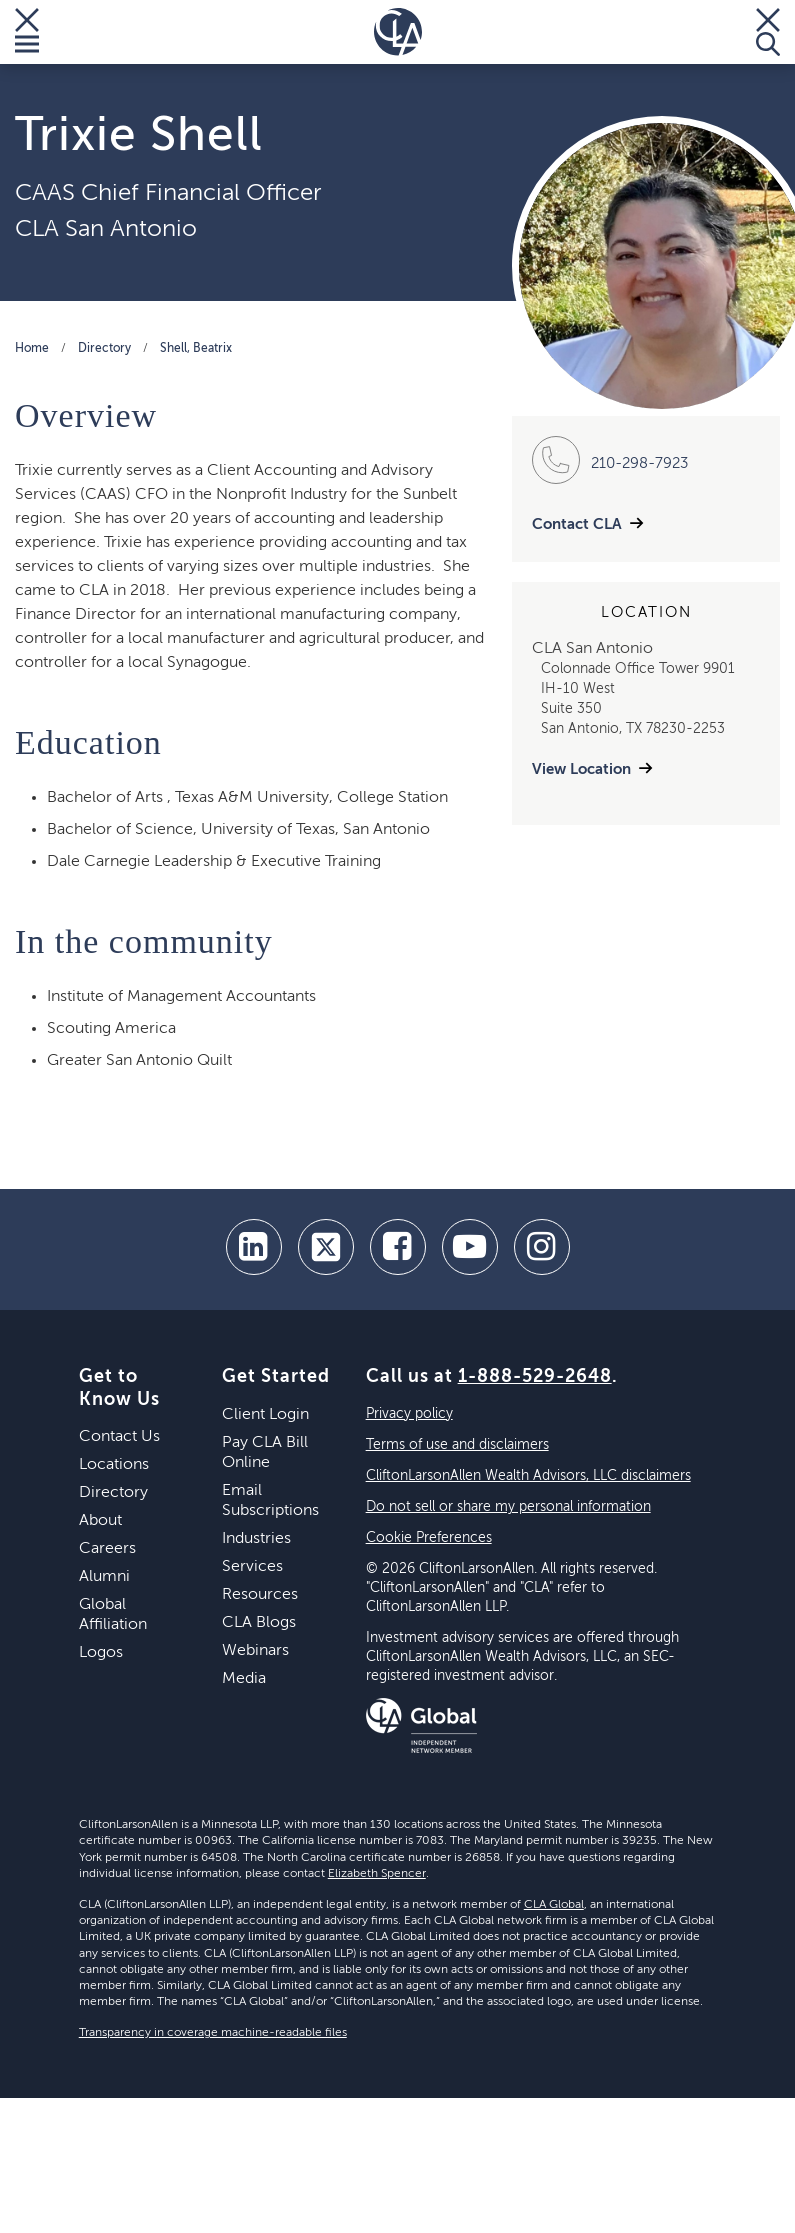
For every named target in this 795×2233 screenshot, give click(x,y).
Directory (104, 349)
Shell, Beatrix (196, 349)
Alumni (104, 1577)
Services (252, 1567)
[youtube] (470, 1247)
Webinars (255, 1651)
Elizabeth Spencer (377, 1874)
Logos (101, 1653)
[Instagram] (542, 1247)
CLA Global (554, 1905)
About (100, 1521)
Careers (107, 1549)
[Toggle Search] (768, 32)
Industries (256, 1539)
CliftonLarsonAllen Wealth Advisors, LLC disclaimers (528, 1476)
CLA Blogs (259, 1623)
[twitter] (326, 1247)
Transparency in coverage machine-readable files (213, 2033)
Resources (260, 1595)
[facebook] (398, 1247)
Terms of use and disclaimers (457, 1445)
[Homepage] (398, 32)
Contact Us (119, 1437)
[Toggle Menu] (27, 32)
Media (244, 1679)
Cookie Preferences (429, 1538)
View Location (581, 769)
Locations (114, 1465)
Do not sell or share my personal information (508, 1507)
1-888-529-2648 (535, 1377)
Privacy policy (409, 1414)
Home (32, 349)
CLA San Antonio (106, 229)
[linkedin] (254, 1247)
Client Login (265, 1415)
